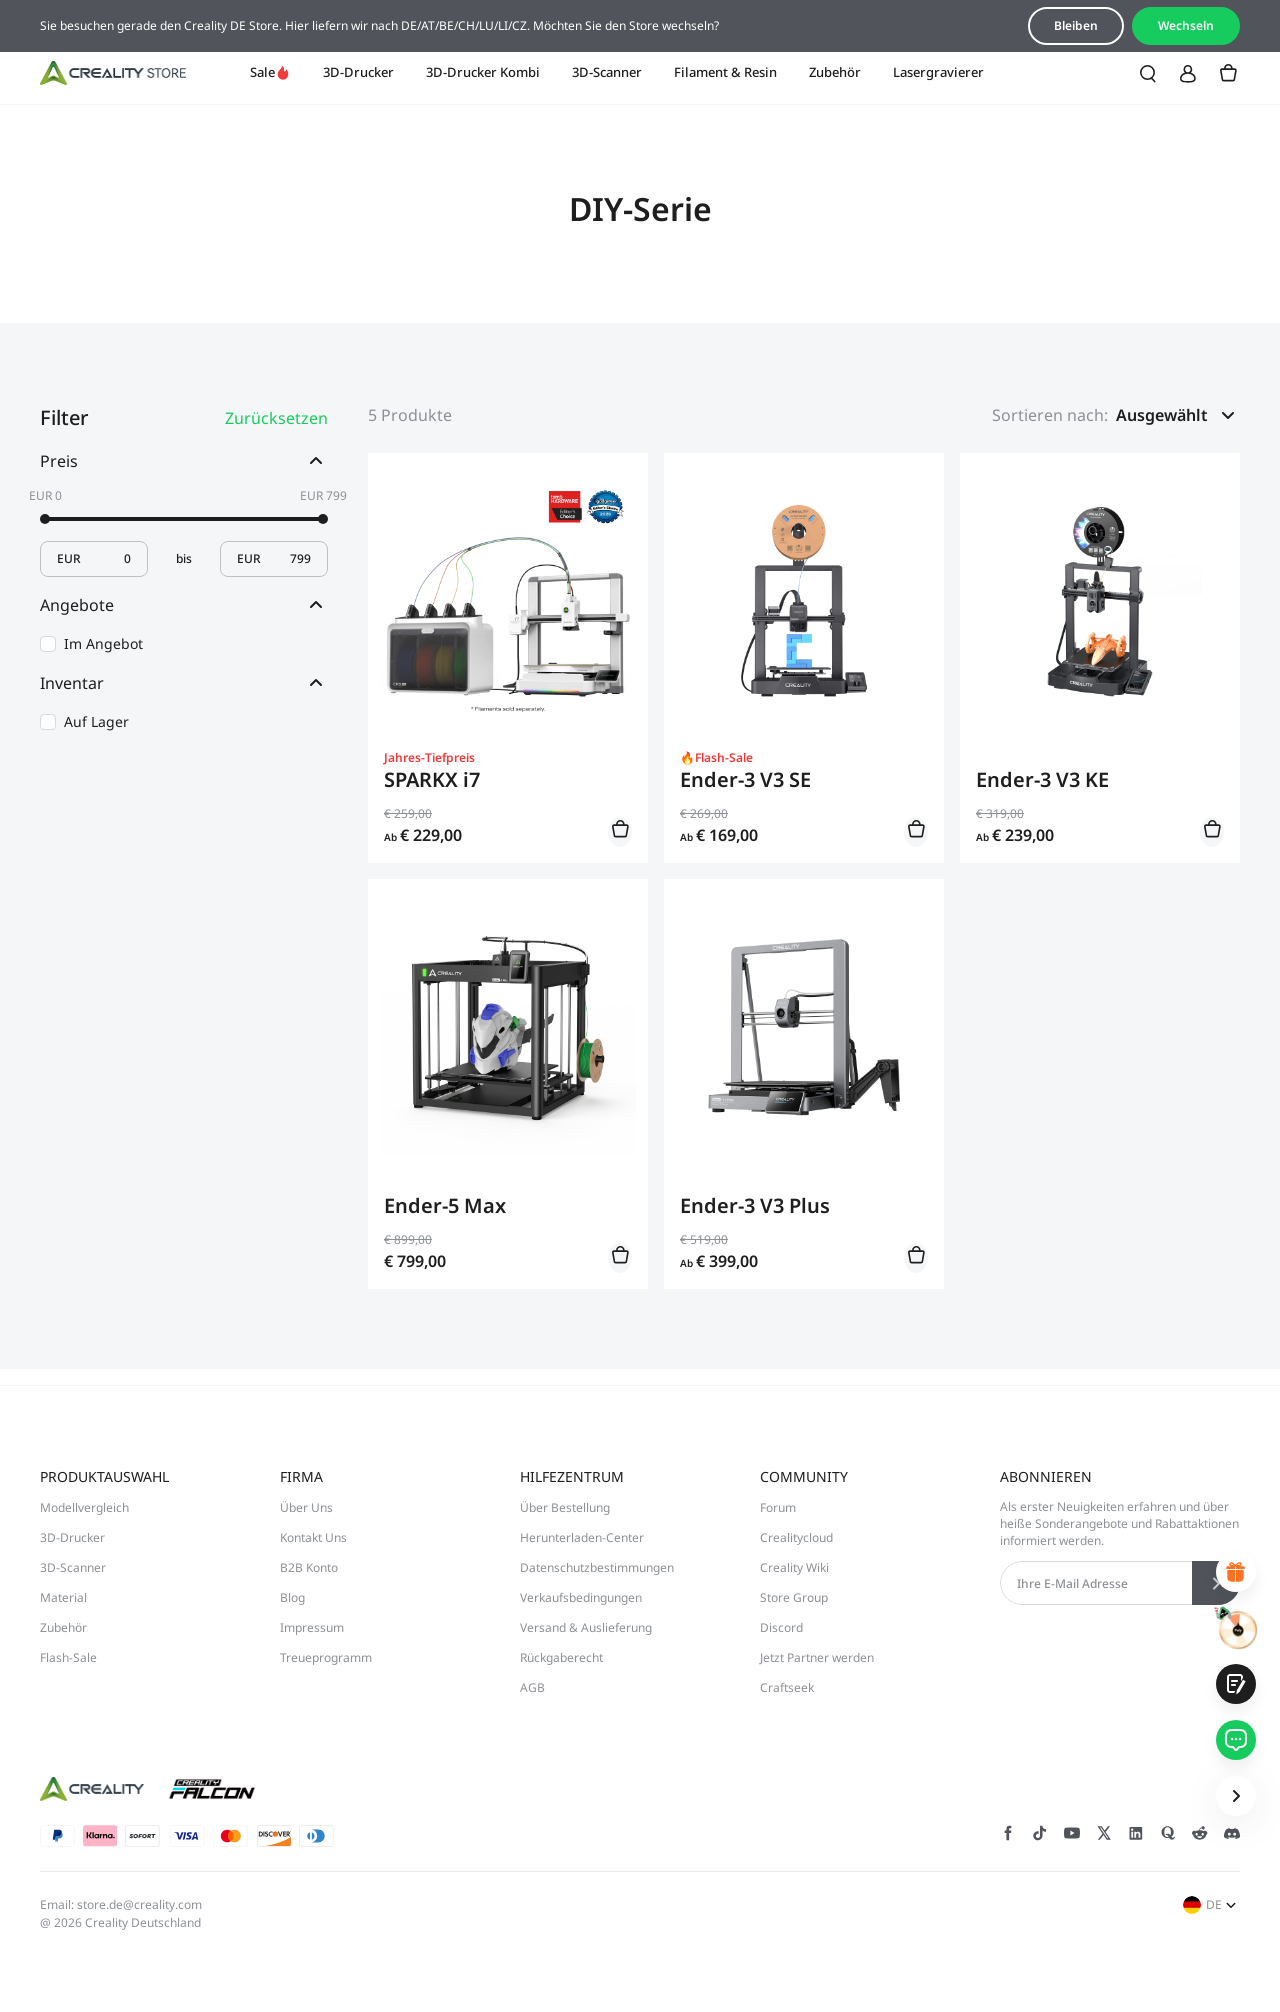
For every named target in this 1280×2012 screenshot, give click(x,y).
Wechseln (1186, 25)
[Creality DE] (113, 73)
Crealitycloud (796, 1537)
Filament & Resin (725, 72)
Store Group (794, 1597)
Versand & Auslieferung (586, 1627)
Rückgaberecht (561, 1657)
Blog (292, 1597)
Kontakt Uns (313, 1537)
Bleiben (1076, 25)
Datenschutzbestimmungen (597, 1567)
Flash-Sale (68, 1657)
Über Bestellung (565, 1507)
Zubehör (835, 72)
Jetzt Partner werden (817, 1657)
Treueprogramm (326, 1657)
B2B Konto (309, 1567)
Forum (778, 1507)
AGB (532, 1687)
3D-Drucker (358, 72)
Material (63, 1597)
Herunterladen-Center (582, 1537)
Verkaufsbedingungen (581, 1597)
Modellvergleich (84, 1507)
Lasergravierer (938, 72)
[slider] (45, 519)
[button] (1178, 415)
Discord (781, 1627)
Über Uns (306, 1507)
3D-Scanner (607, 72)
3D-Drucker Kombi (483, 72)
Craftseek (787, 1687)
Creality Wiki (794, 1567)
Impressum (312, 1627)
